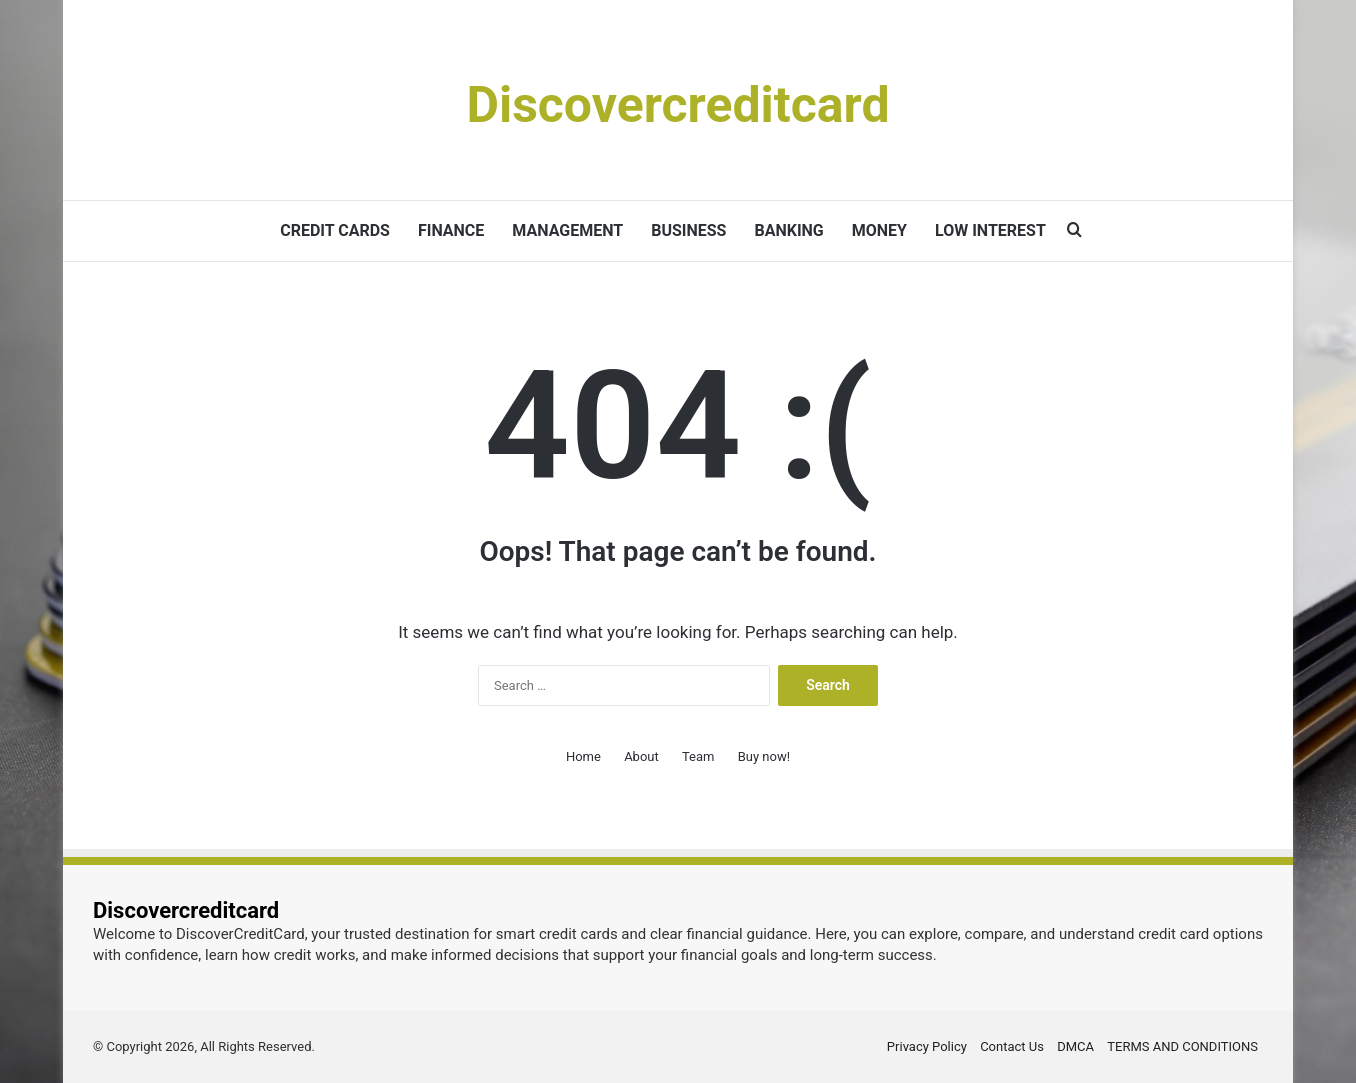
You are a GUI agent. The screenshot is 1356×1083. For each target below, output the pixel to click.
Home (583, 756)
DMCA (1075, 1046)
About (641, 756)
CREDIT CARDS (335, 230)
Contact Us (1012, 1046)
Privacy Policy (927, 1046)
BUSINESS (688, 230)
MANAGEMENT (567, 230)
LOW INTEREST (990, 230)
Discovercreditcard (186, 910)
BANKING (788, 230)
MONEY (879, 230)
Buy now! (764, 756)
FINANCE (451, 230)
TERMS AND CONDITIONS (1182, 1046)
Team (698, 756)
